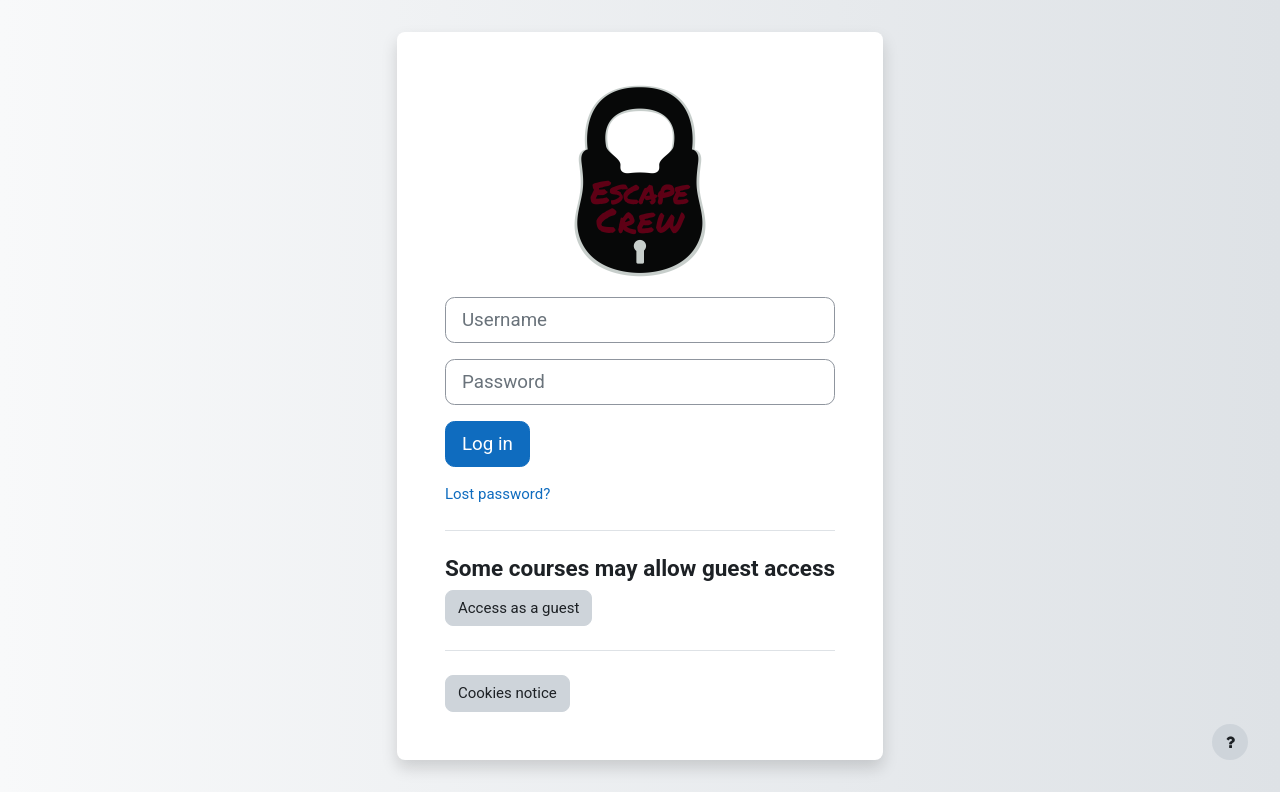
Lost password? (497, 494)
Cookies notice (507, 693)
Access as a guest (518, 608)
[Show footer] (1230, 742)
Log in (487, 444)
